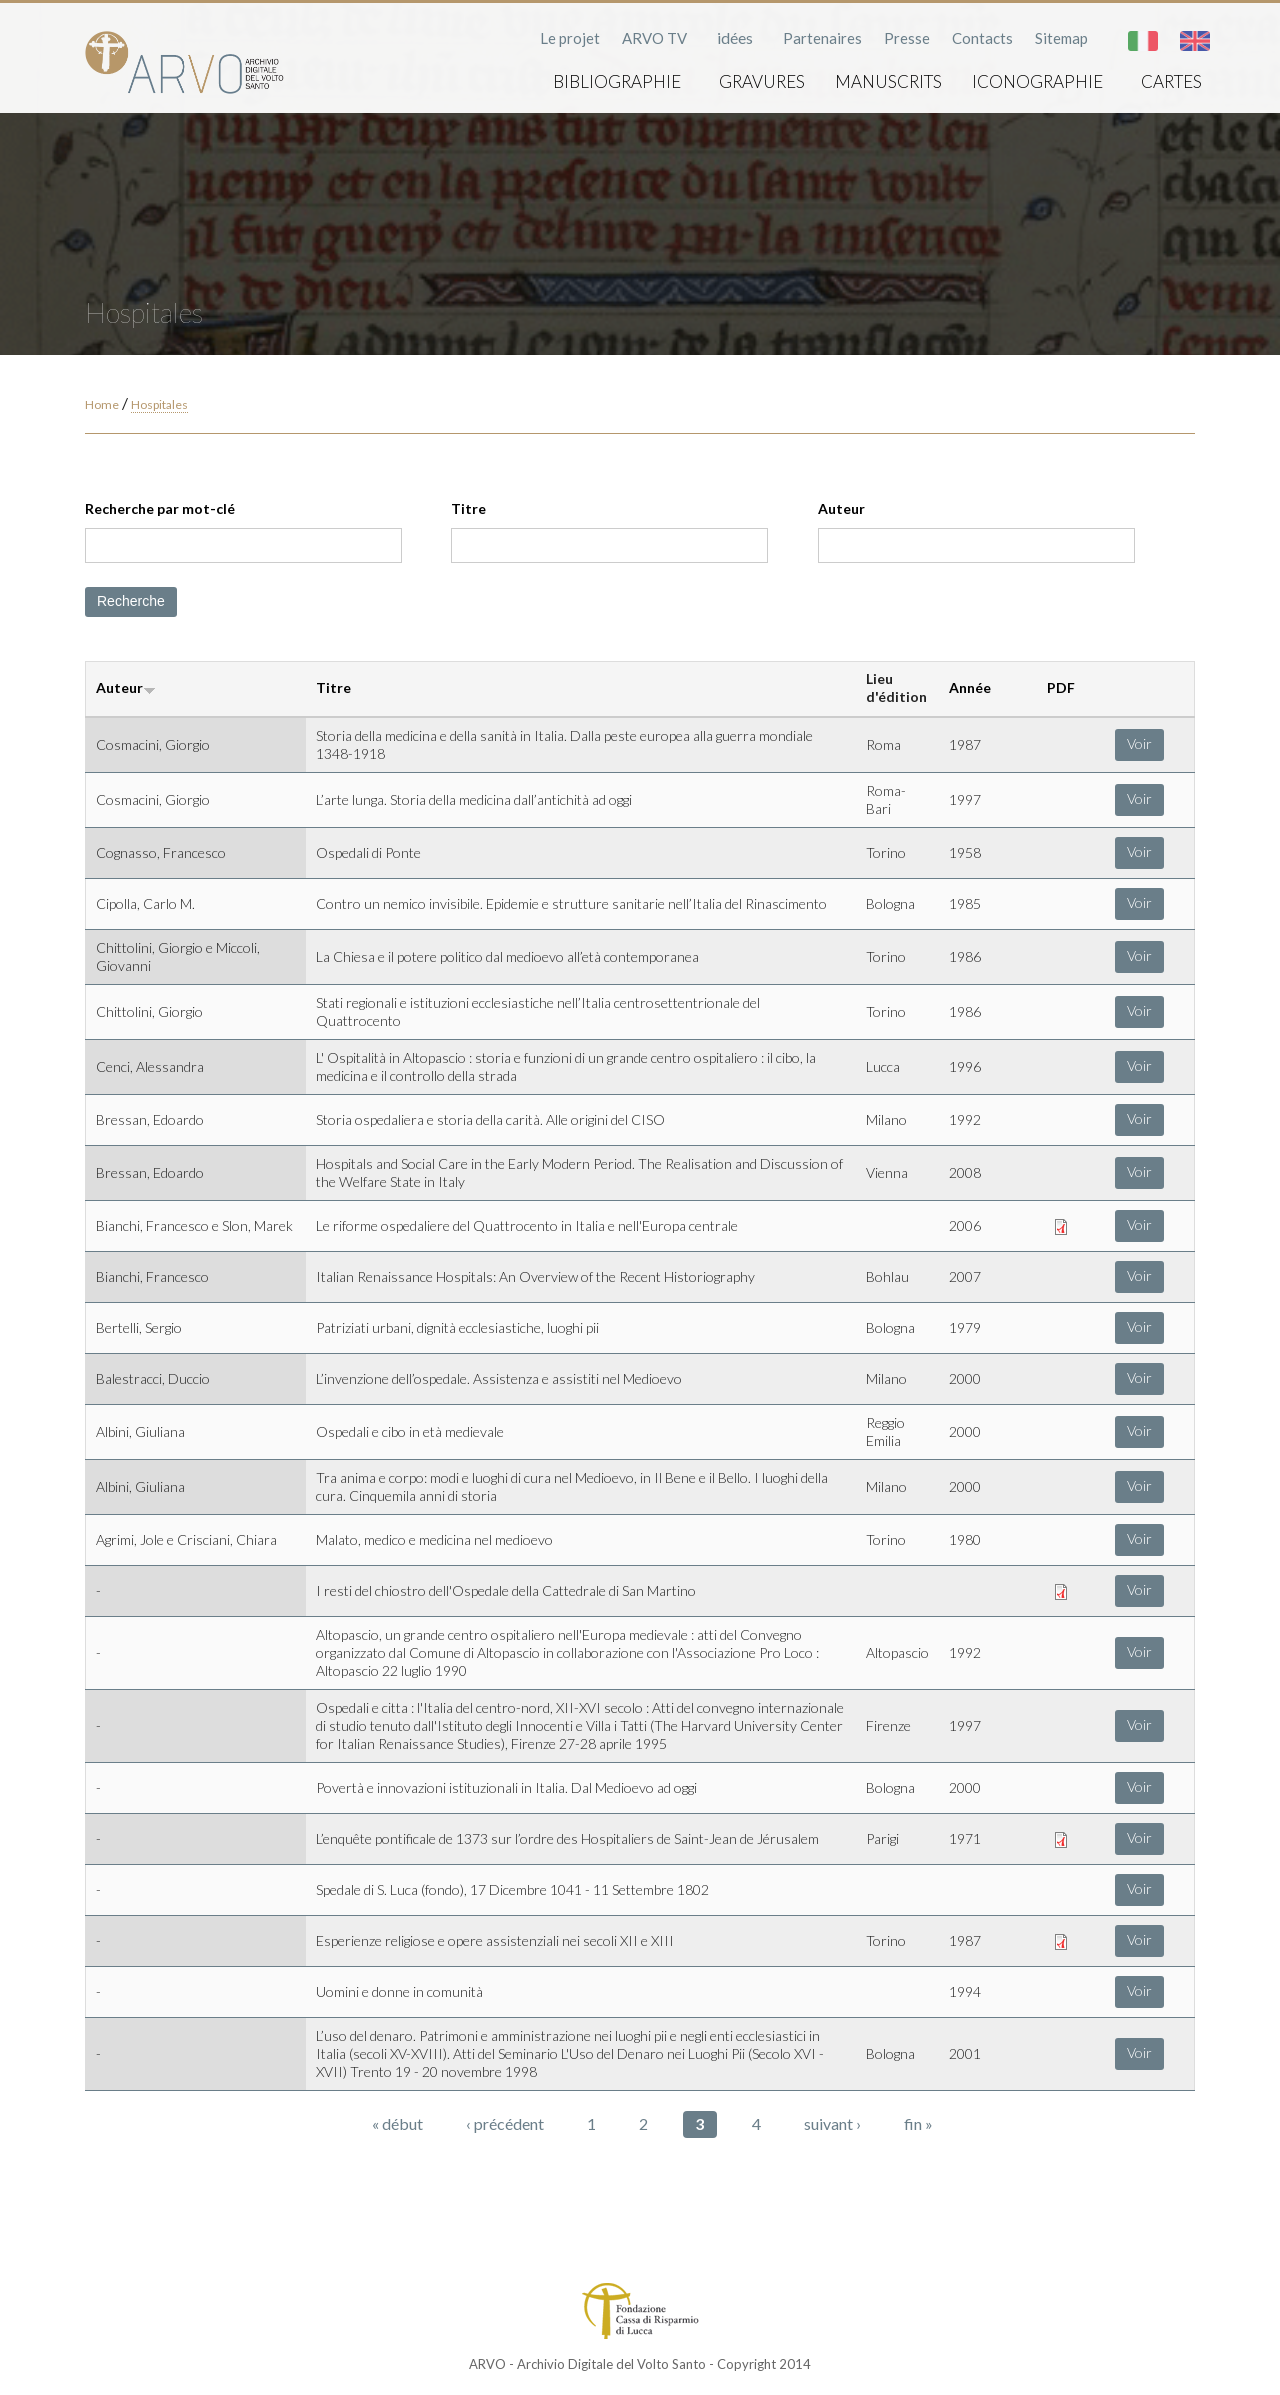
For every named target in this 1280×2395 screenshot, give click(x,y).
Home (102, 404)
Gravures (762, 81)
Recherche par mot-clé (160, 508)
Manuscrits (888, 81)
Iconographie (1037, 81)
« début (397, 2123)
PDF (1061, 687)
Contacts (982, 38)
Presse (907, 38)
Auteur (841, 508)
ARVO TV (654, 38)
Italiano (1143, 41)
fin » (918, 2123)
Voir (1139, 743)
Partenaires (822, 38)
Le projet (570, 38)
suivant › (832, 2123)
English (1195, 41)
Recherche (131, 601)
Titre (468, 508)
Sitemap (1061, 38)
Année (970, 687)
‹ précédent (505, 2123)
